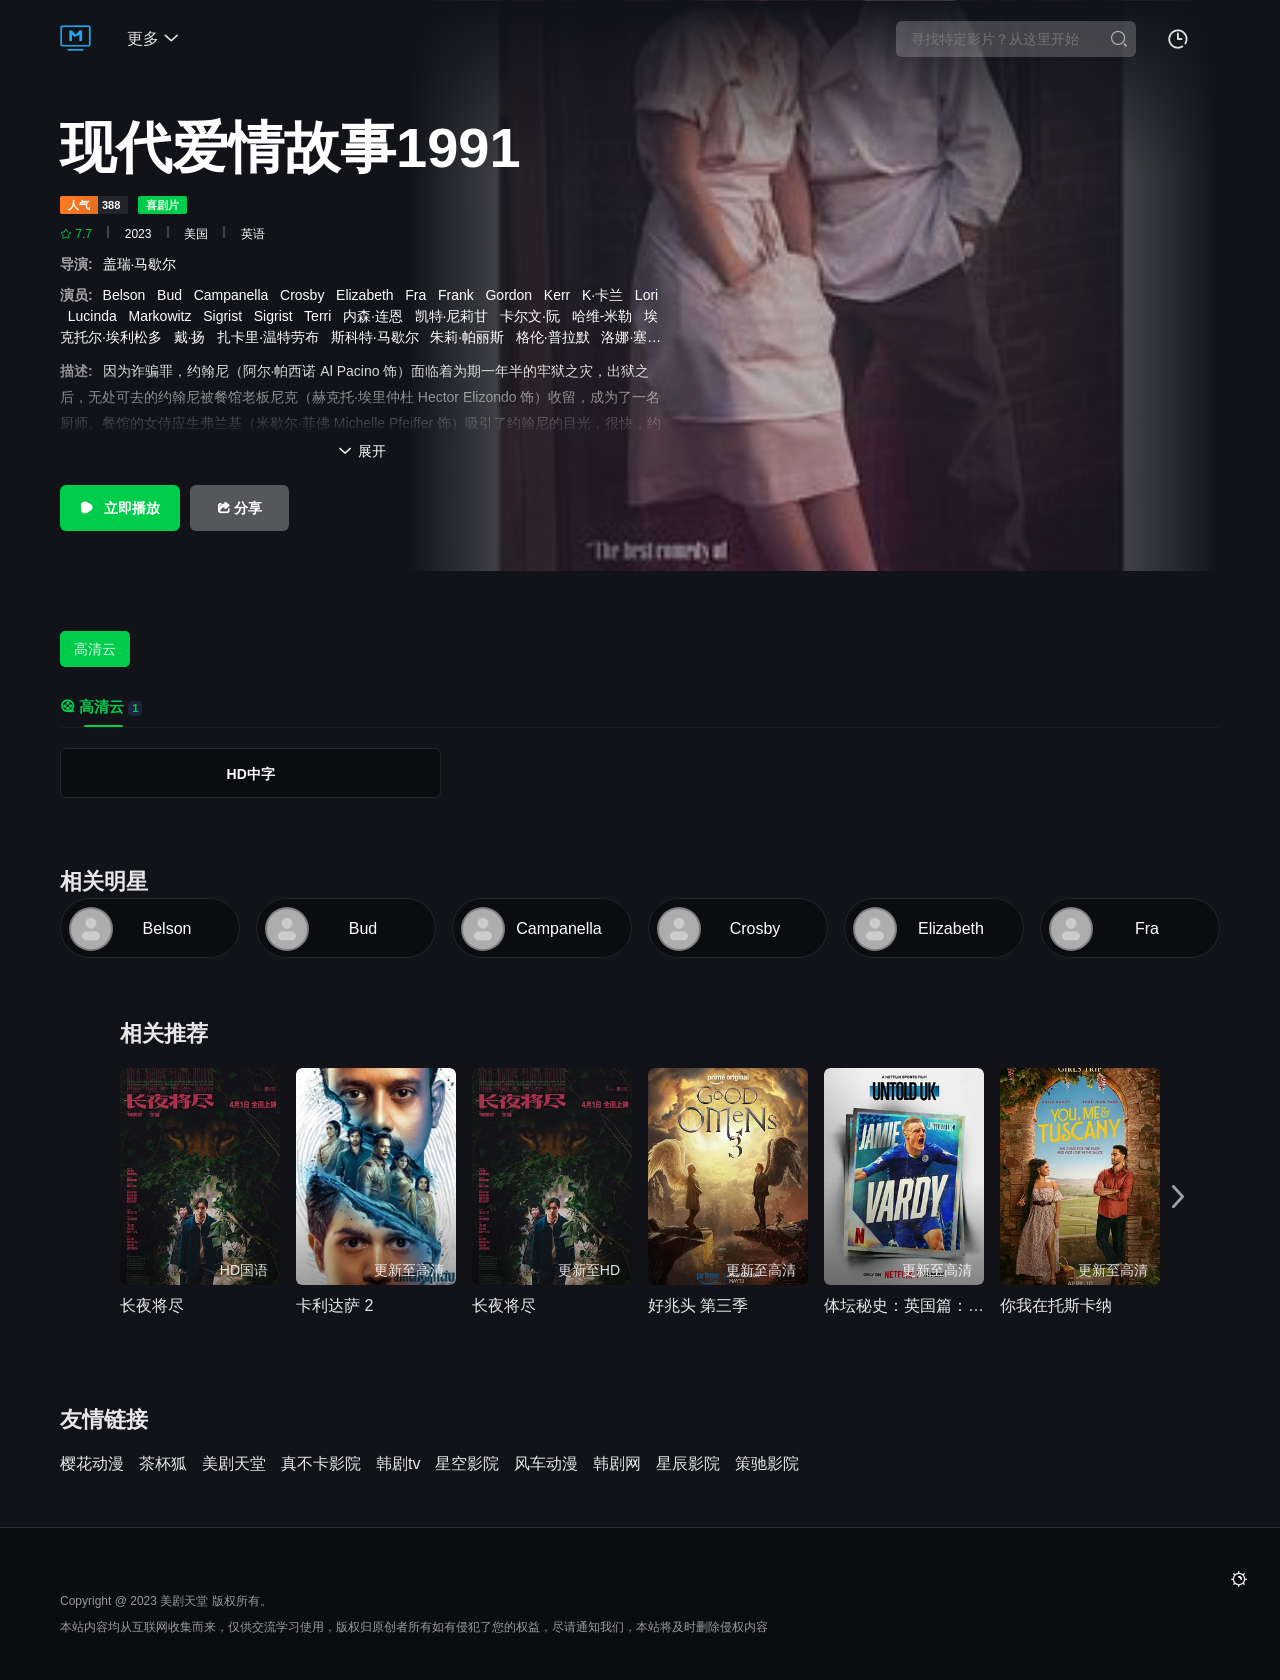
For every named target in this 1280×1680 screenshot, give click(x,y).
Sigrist (226, 316)
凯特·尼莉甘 (456, 316)
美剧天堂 (234, 1464)
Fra (419, 295)
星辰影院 (688, 1464)
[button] (1178, 1197)
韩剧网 (617, 1464)
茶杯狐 (163, 1464)
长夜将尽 (152, 1305)
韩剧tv (398, 1464)
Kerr (561, 295)
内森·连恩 (377, 316)
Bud (173, 295)
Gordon (512, 295)
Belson (128, 295)
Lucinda (96, 316)
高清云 (95, 649)
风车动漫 (546, 1464)
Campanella (235, 295)
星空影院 (467, 1464)
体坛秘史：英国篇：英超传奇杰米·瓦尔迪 (904, 1305)
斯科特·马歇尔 (379, 337)
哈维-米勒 (606, 316)
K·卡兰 (606, 295)
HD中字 (251, 774)
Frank (460, 295)
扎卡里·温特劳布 (272, 337)
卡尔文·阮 (534, 316)
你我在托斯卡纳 (1056, 1305)
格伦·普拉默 (557, 337)
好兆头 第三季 (698, 1305)
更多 (153, 38)
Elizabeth (368, 295)
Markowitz (164, 316)
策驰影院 (767, 1464)
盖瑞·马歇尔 (144, 264)
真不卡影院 (321, 1464)
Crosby (306, 295)
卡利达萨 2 (334, 1305)
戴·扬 (194, 337)
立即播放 (120, 508)
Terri (321, 316)
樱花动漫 (92, 1464)
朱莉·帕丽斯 (471, 337)
